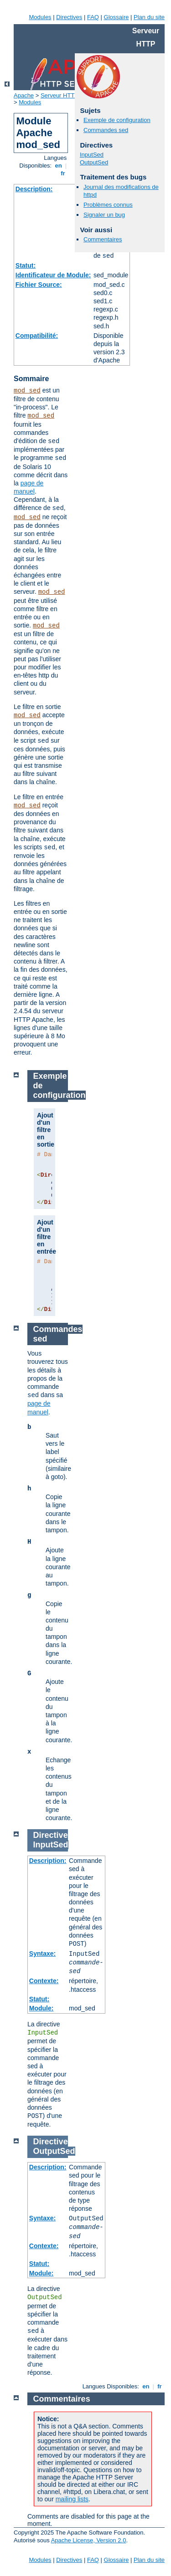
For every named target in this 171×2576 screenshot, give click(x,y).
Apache (24, 95)
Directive (50, 1835)
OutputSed (94, 162)
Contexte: (44, 1980)
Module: (41, 2008)
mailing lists (72, 2499)
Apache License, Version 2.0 (88, 2540)
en (58, 165)
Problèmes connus (108, 204)
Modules (40, 17)
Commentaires (102, 239)
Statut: (26, 265)
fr (63, 173)
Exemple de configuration (116, 120)
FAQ (93, 17)
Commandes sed (105, 130)
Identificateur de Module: (53, 275)
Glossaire (116, 17)
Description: (34, 189)
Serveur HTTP (59, 95)
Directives (69, 17)
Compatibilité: (37, 335)
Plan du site (149, 17)
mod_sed (27, 390)
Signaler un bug (104, 214)
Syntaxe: (42, 1953)
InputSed (92, 154)
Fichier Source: (39, 284)
